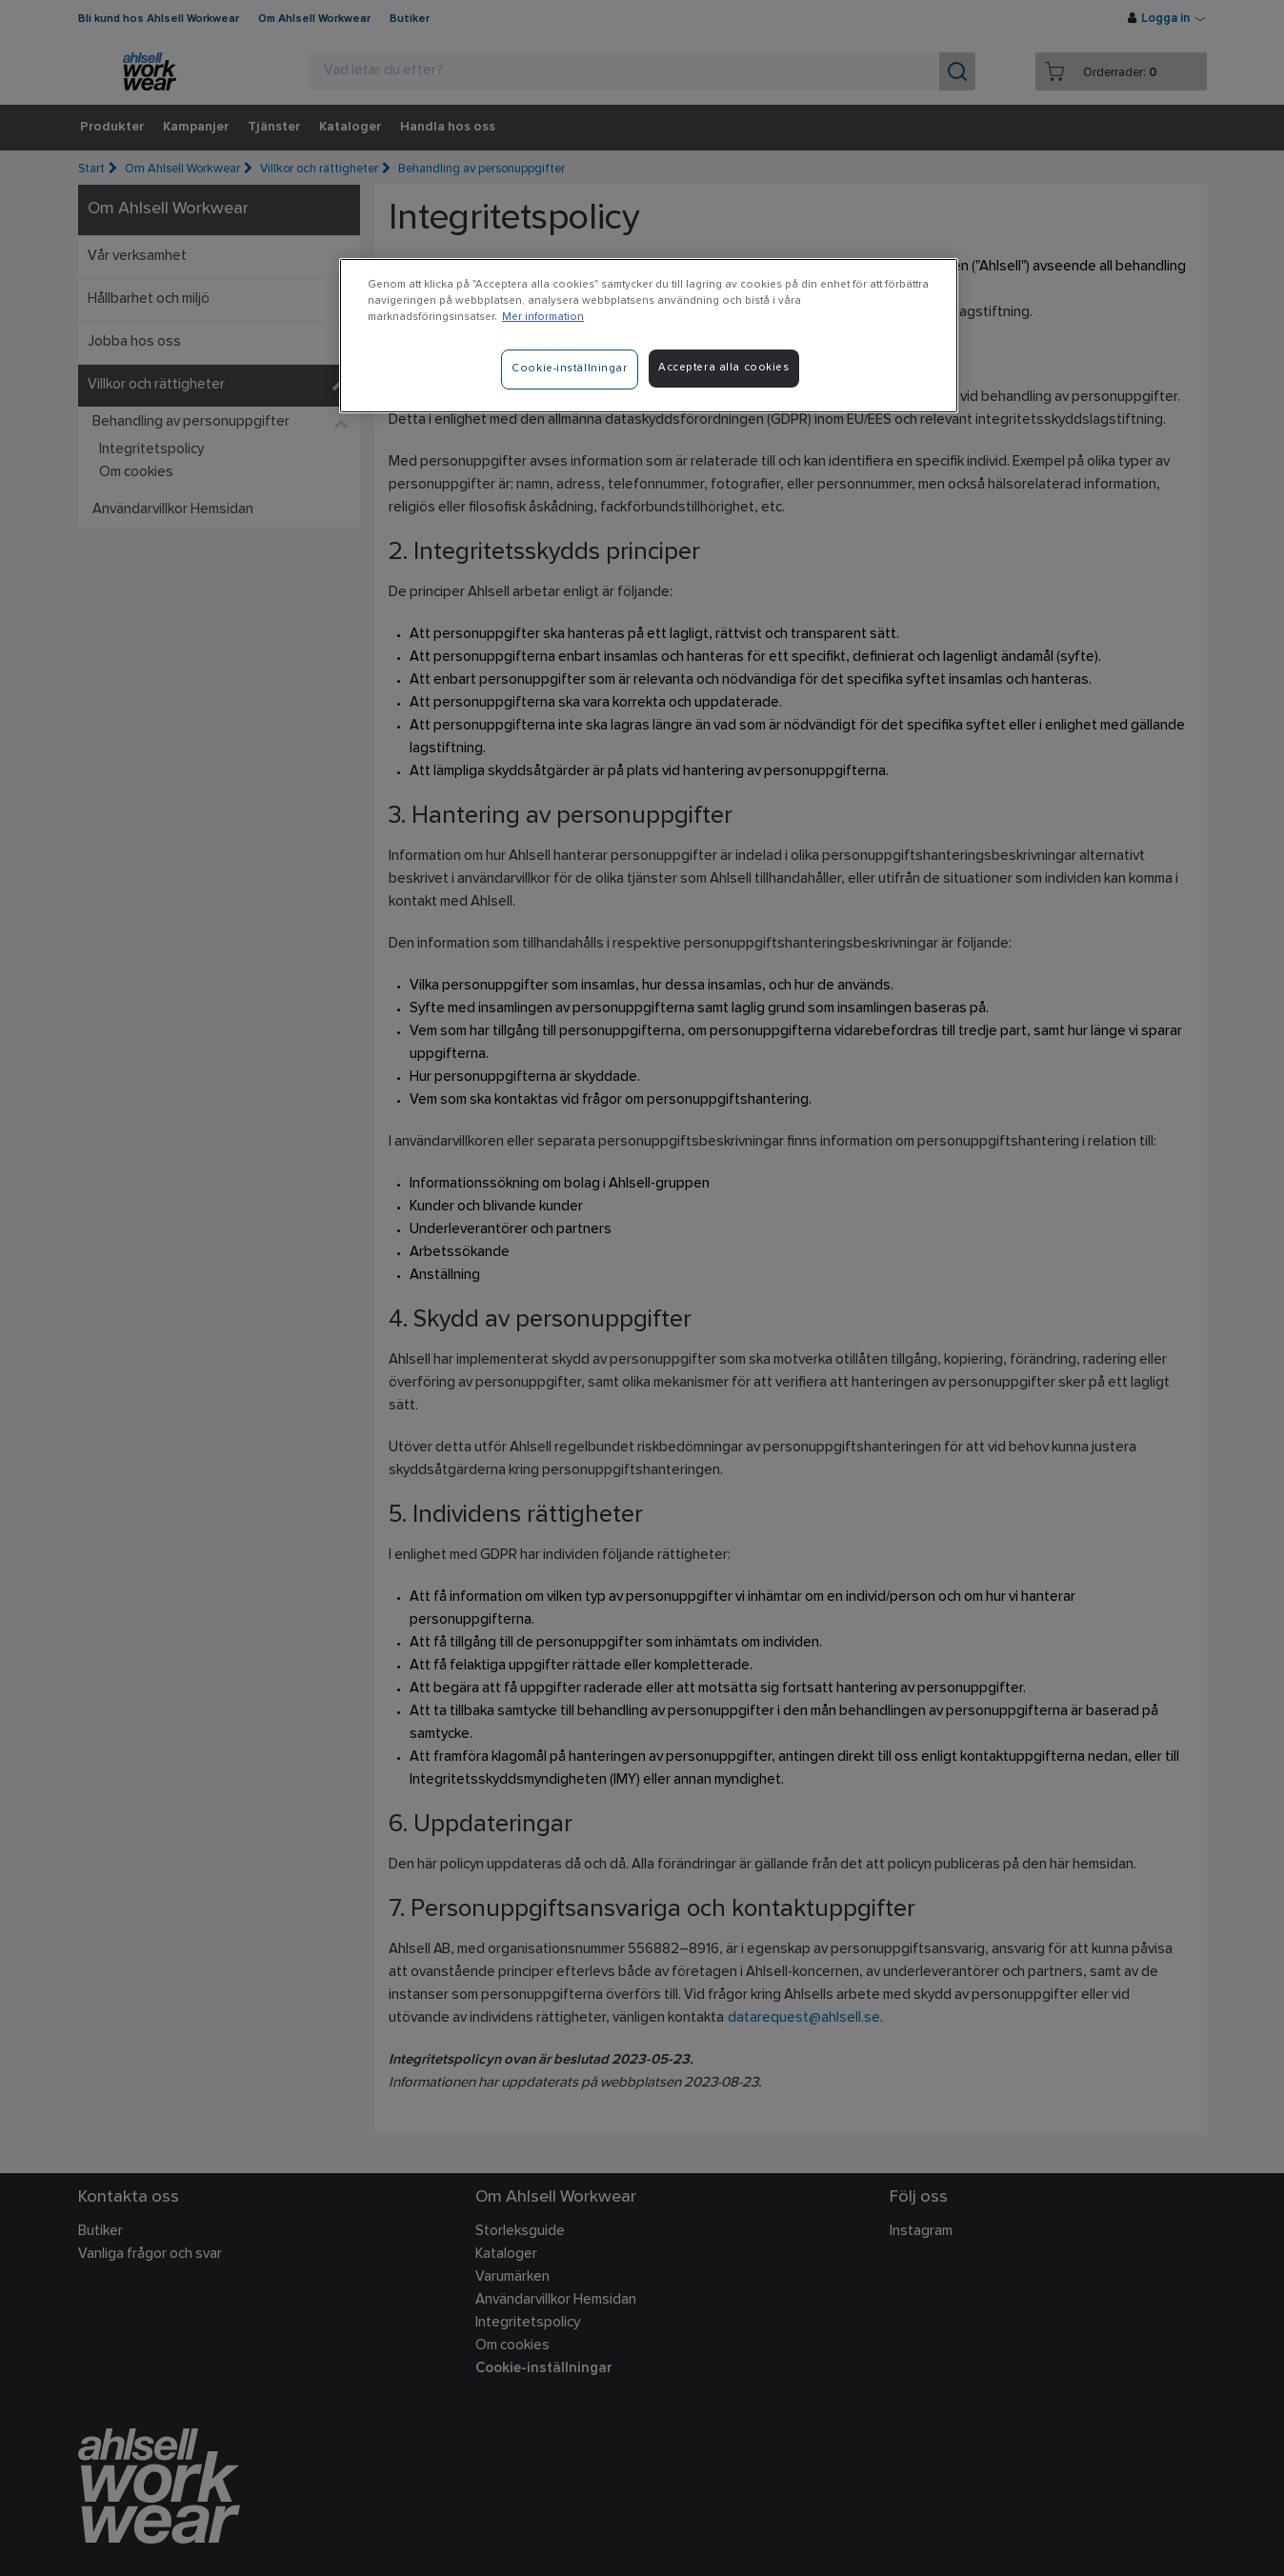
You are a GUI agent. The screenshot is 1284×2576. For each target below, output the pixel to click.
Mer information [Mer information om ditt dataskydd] (543, 317)
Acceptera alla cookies (724, 367)
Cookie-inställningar (569, 368)
